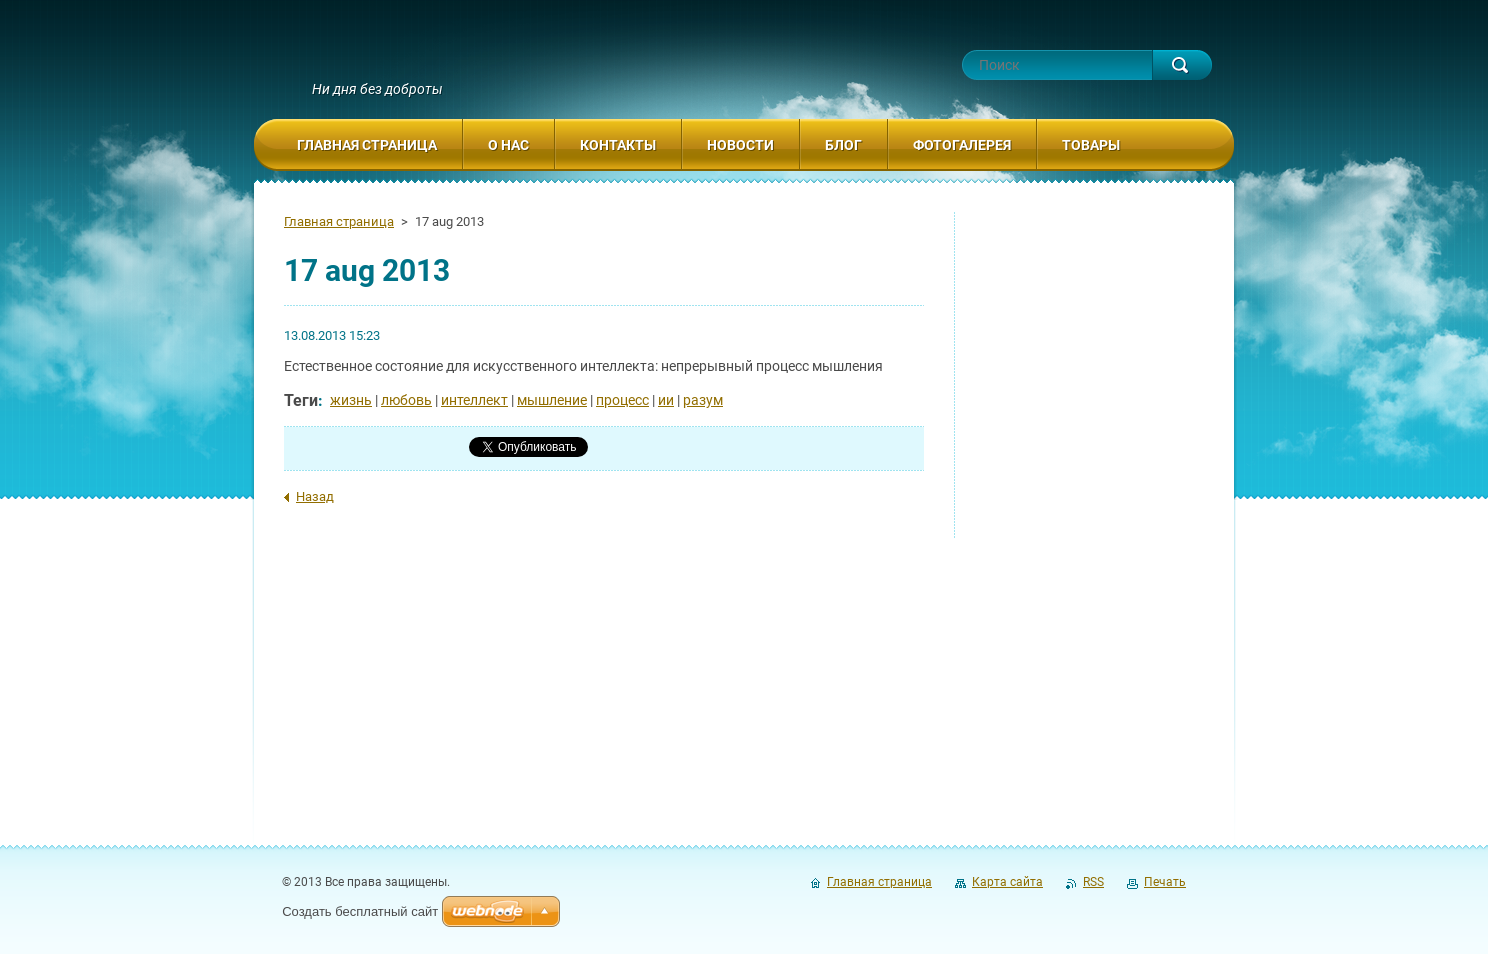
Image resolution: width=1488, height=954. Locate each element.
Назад (315, 496)
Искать (1182, 65)
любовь (406, 400)
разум (703, 400)
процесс (622, 400)
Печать (1165, 882)
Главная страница (339, 221)
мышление (552, 400)
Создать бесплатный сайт (360, 911)
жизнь (351, 400)
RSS (1093, 882)
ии (666, 400)
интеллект (474, 400)
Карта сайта (1007, 882)
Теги (301, 400)
